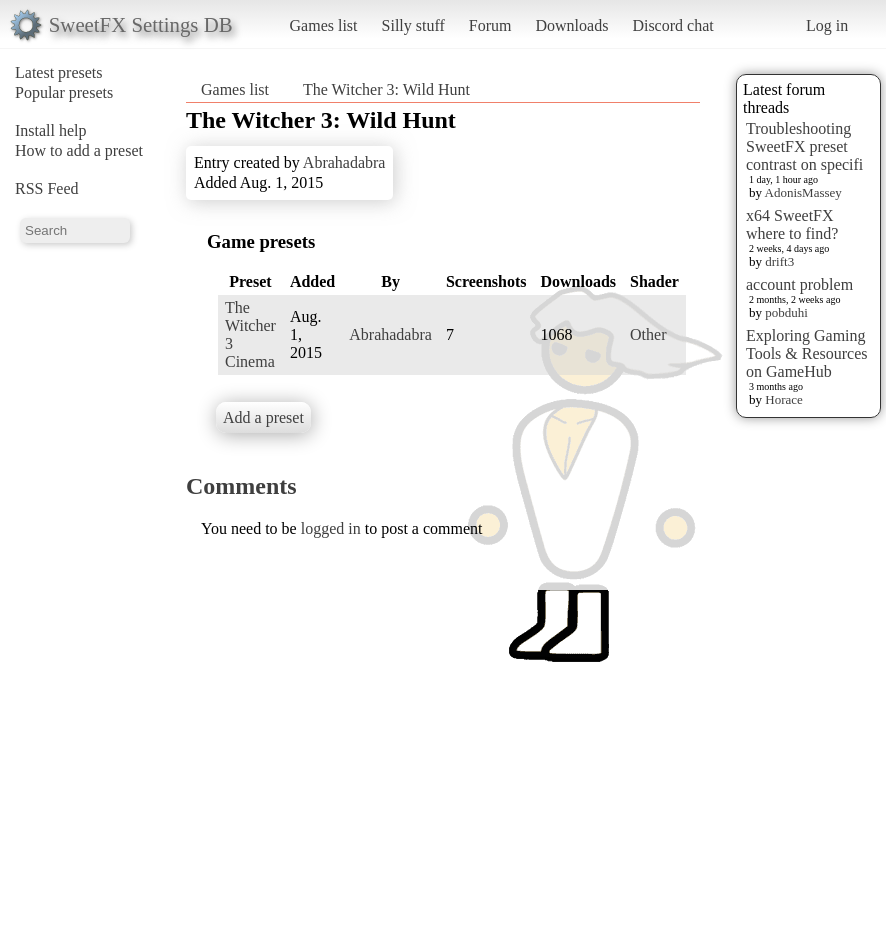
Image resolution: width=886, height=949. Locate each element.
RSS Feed (47, 188)
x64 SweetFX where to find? (792, 224)
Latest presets (59, 72)
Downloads (571, 25)
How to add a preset (79, 150)
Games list (324, 25)
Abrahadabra (344, 162)
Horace (784, 399)
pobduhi (786, 312)
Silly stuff (413, 25)
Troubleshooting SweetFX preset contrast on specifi (804, 146)
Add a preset (263, 417)
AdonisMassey (803, 192)
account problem (799, 284)
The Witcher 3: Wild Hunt (386, 89)
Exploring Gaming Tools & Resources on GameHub (807, 353)
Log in (827, 25)
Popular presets (64, 92)
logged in (331, 528)
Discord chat (672, 25)
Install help (51, 130)
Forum (490, 25)
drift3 (779, 261)
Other (648, 334)
